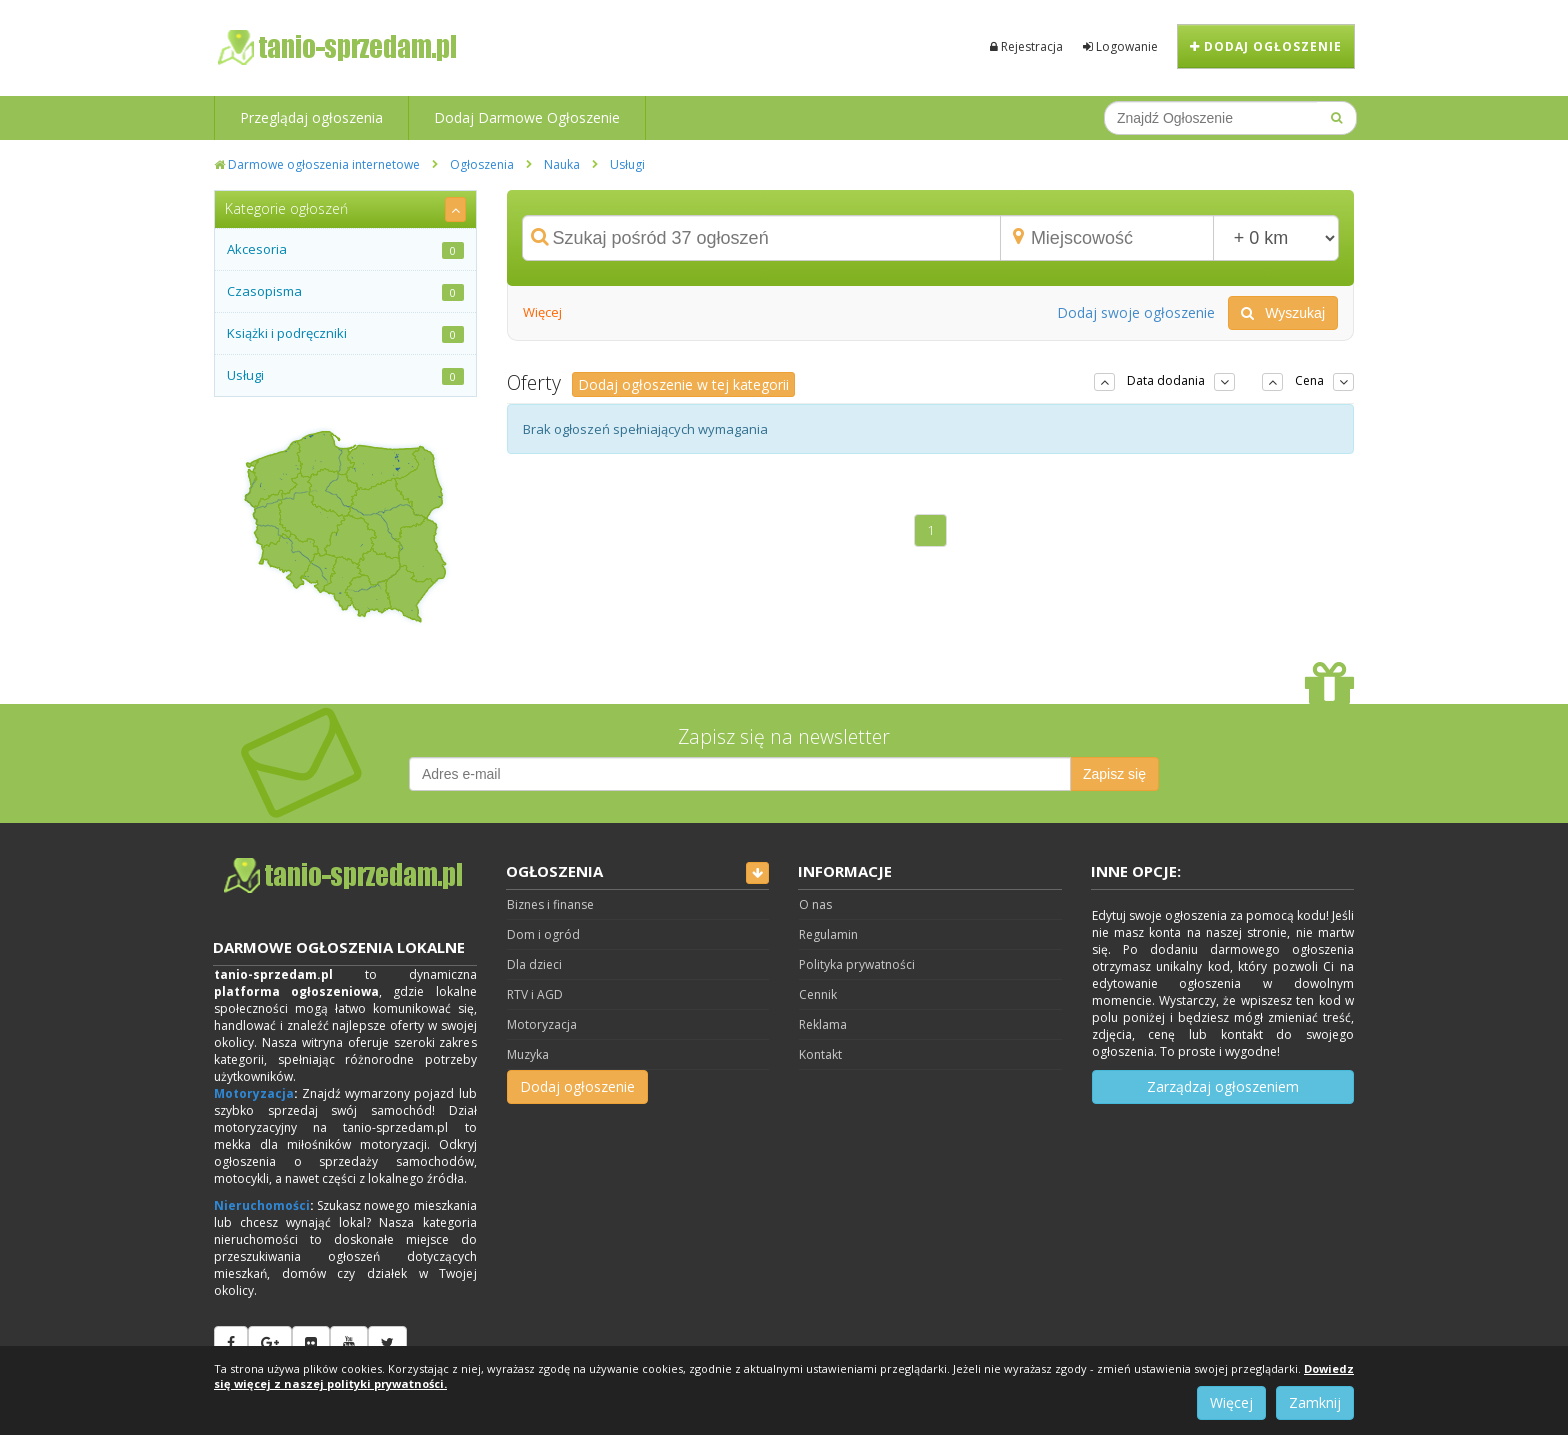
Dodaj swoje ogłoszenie (1136, 312)
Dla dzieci (534, 964)
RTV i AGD (535, 994)
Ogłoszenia (482, 164)
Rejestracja (1026, 46)
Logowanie (1120, 46)
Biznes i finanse (550, 904)
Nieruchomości (262, 1205)
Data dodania (1166, 380)
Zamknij (1315, 1402)
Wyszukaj (1283, 313)
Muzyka (528, 1054)
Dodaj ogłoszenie (1266, 46)
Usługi (627, 164)
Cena (1309, 380)
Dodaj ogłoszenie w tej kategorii (683, 384)
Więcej (542, 312)
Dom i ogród (543, 934)
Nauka (562, 164)
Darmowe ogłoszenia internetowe (317, 164)
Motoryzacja (254, 1093)
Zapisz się (1114, 774)
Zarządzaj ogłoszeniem (1223, 1086)
